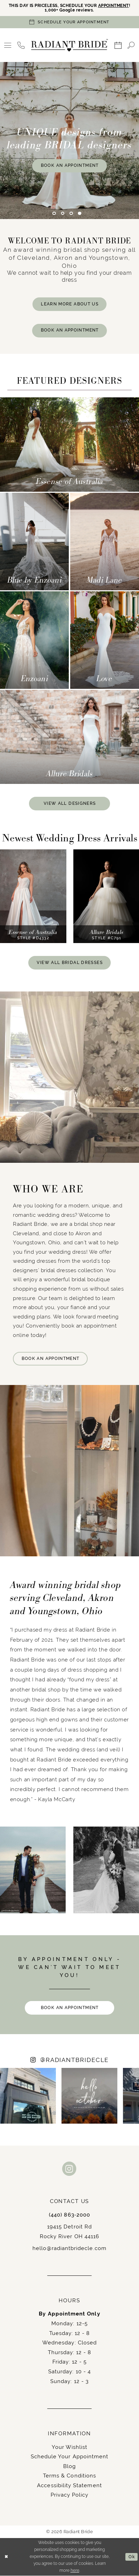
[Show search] (131, 45)
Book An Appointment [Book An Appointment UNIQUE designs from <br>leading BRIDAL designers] (70, 165)
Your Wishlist (70, 2447)
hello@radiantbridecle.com (69, 2248)
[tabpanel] (69, 140)
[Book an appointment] (69, 22)
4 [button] (79, 213)
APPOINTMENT (113, 5)
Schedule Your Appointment (70, 2457)
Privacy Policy (70, 2495)
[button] (7, 45)
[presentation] (33, 896)
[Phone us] (21, 45)
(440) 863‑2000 (69, 2215)
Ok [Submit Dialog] (132, 2557)
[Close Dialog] (6, 2557)
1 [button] (54, 213)
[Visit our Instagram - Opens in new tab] (69, 2170)
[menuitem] (7, 45)
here (75, 2570)
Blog (69, 2466)
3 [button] (71, 213)
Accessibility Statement (69, 2486)
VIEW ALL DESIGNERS (70, 803)
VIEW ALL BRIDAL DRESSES (70, 962)
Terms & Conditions (69, 2476)
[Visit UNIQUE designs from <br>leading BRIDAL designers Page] (69, 140)
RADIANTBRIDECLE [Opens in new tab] (74, 2060)
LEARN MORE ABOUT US (69, 304)
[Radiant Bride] (69, 45)
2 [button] (63, 213)
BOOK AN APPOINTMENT (70, 330)
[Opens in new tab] (28, 2096)
